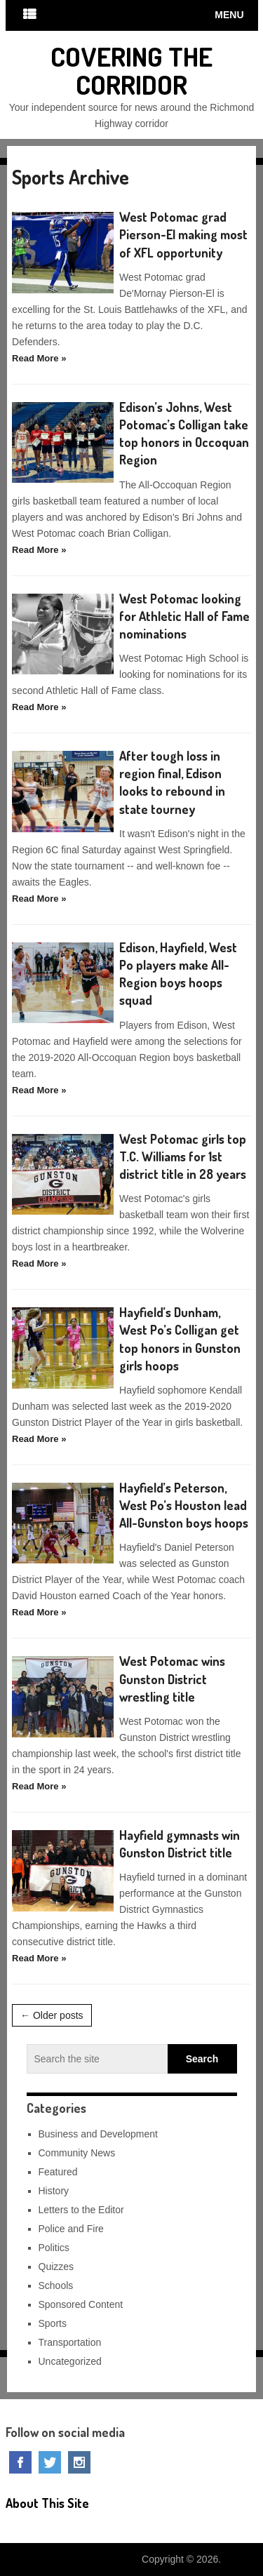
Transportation (70, 2342)
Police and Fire (71, 2228)
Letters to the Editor (81, 2209)
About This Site (47, 2503)
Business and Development (98, 2134)
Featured (58, 2171)
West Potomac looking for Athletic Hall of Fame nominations (184, 616)
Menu (229, 14)
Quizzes (56, 2266)
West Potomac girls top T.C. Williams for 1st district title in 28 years (182, 1156)
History (54, 2190)
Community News (77, 2152)
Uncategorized (70, 2361)
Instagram (79, 2462)
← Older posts (51, 2015)
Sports (53, 2323)
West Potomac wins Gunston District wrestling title (172, 1678)
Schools (56, 2285)
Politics (54, 2247)
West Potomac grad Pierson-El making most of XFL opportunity (183, 234)
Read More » (39, 358)
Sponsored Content (81, 2304)
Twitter (50, 2462)
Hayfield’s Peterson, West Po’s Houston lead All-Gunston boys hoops (183, 1505)
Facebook (20, 2462)
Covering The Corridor (131, 70)
